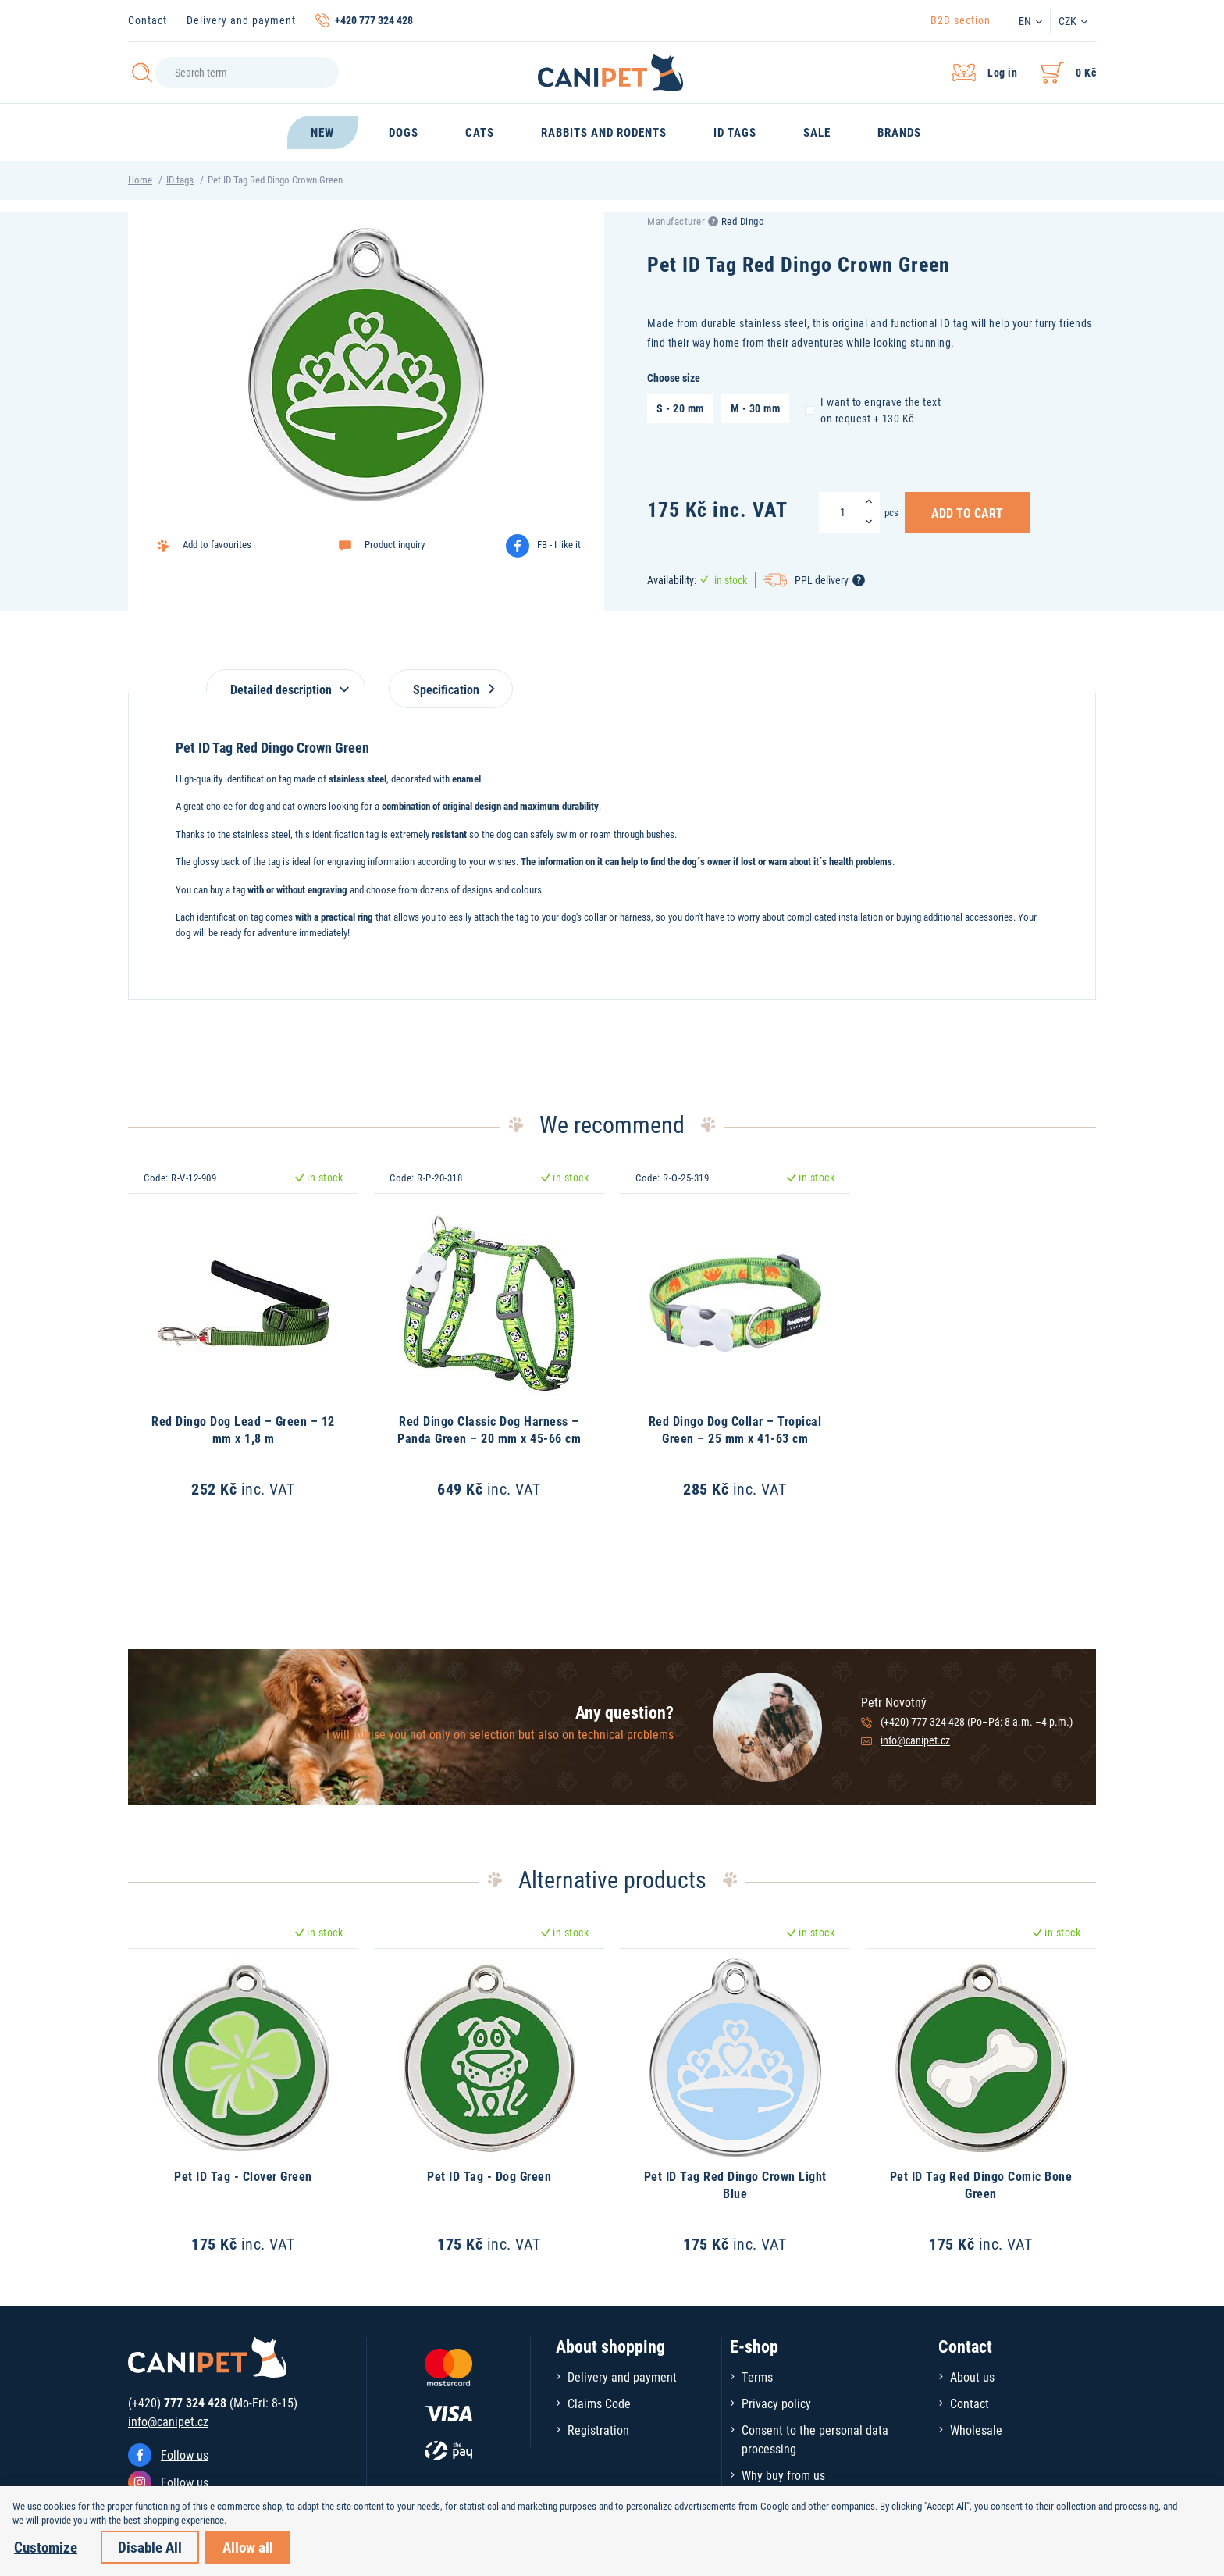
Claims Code (599, 2403)
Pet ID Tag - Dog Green (489, 2176)
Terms (757, 2376)
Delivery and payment (241, 19)
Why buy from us (783, 2475)
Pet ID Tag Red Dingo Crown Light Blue (735, 2184)
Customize (45, 2546)
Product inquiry (395, 544)
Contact (147, 19)
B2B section (960, 19)
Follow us (184, 2454)
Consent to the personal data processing (815, 2439)
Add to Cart (967, 512)
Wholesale (976, 2429)
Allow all (247, 2546)
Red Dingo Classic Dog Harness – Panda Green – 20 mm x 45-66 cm (489, 1429)
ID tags (180, 180)
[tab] (285, 681)
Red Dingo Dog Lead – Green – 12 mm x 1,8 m (243, 1429)
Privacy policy (776, 2403)
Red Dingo (743, 221)
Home (140, 180)
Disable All (150, 2546)
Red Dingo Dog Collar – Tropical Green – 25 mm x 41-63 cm (735, 1429)
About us (972, 2376)
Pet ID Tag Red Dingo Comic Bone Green (981, 2184)
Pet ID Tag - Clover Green (243, 2176)
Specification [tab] (451, 689)
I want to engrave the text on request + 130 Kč (873, 410)
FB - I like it (559, 544)
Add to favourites (217, 544)
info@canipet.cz (915, 1740)
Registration (598, 2429)
